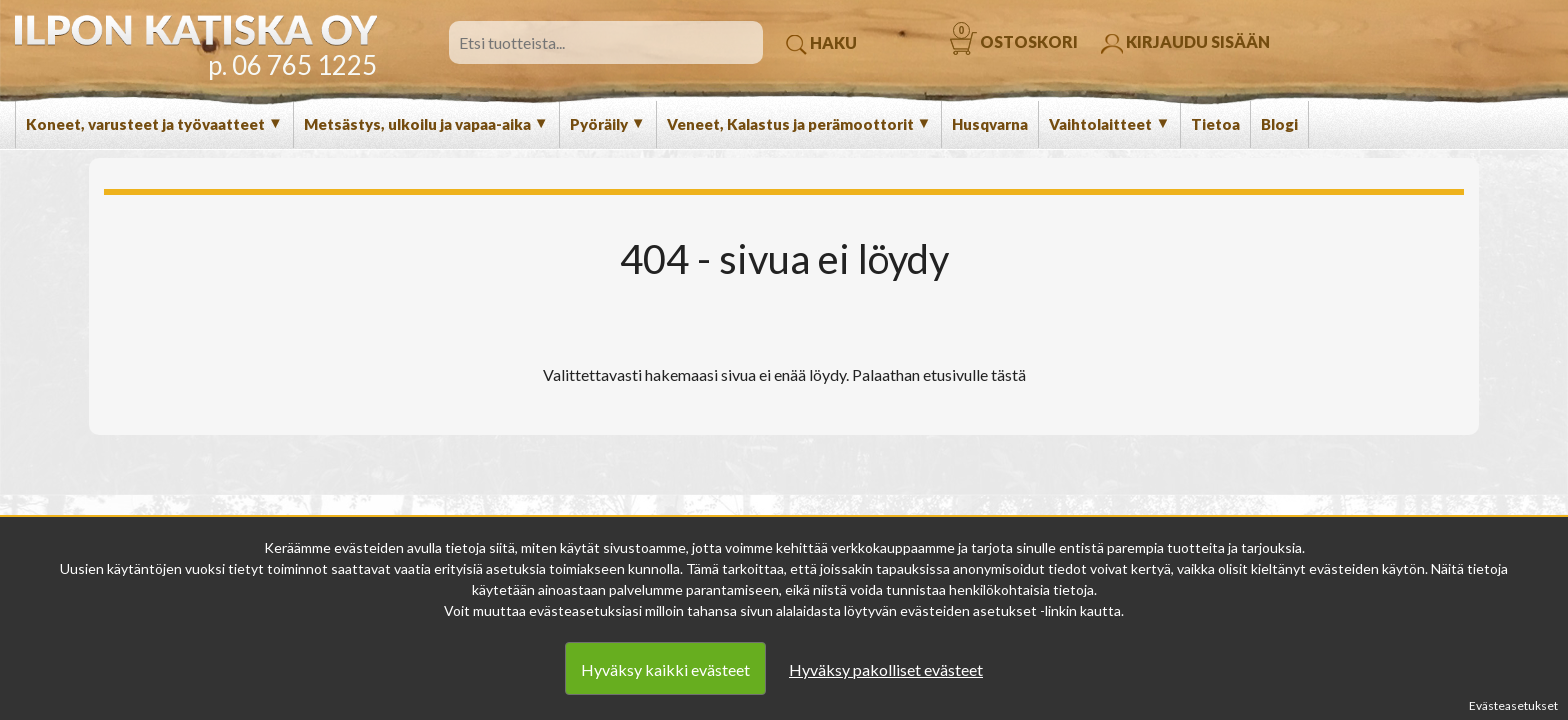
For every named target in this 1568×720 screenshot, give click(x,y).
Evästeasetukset (1513, 705)
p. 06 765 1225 (292, 65)
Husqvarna (990, 124)
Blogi (1279, 124)
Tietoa (1215, 124)
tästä (1008, 374)
